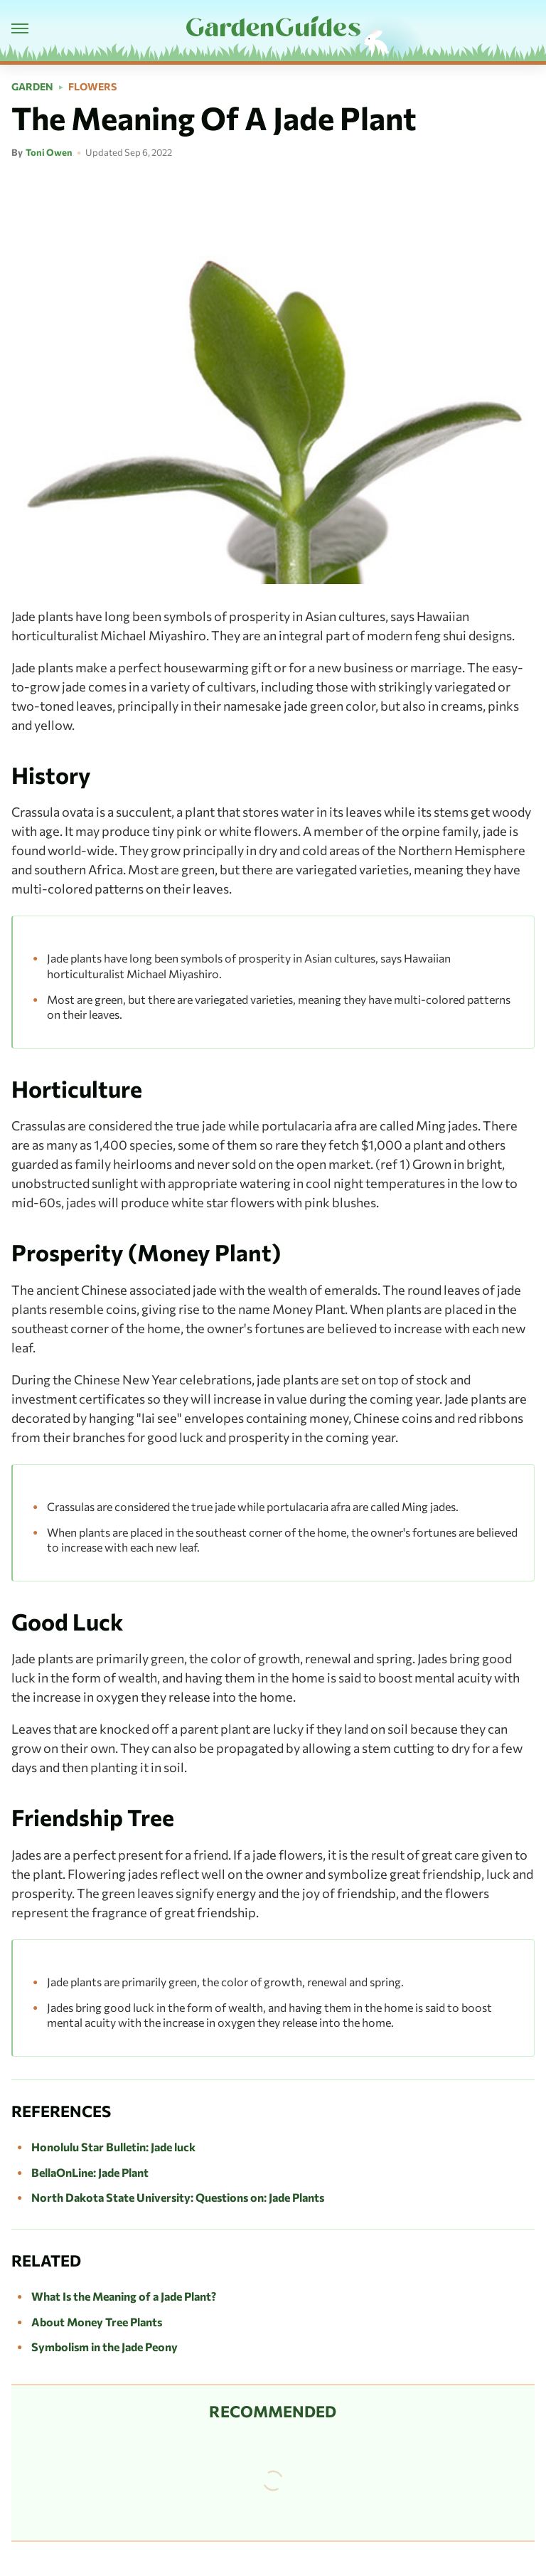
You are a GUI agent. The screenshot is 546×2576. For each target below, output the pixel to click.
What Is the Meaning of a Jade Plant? (123, 2296)
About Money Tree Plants (96, 2321)
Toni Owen (49, 152)
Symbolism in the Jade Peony (104, 2346)
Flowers (92, 87)
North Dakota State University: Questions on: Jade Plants (177, 2197)
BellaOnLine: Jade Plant (90, 2172)
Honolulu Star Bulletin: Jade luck (113, 2146)
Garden (32, 87)
